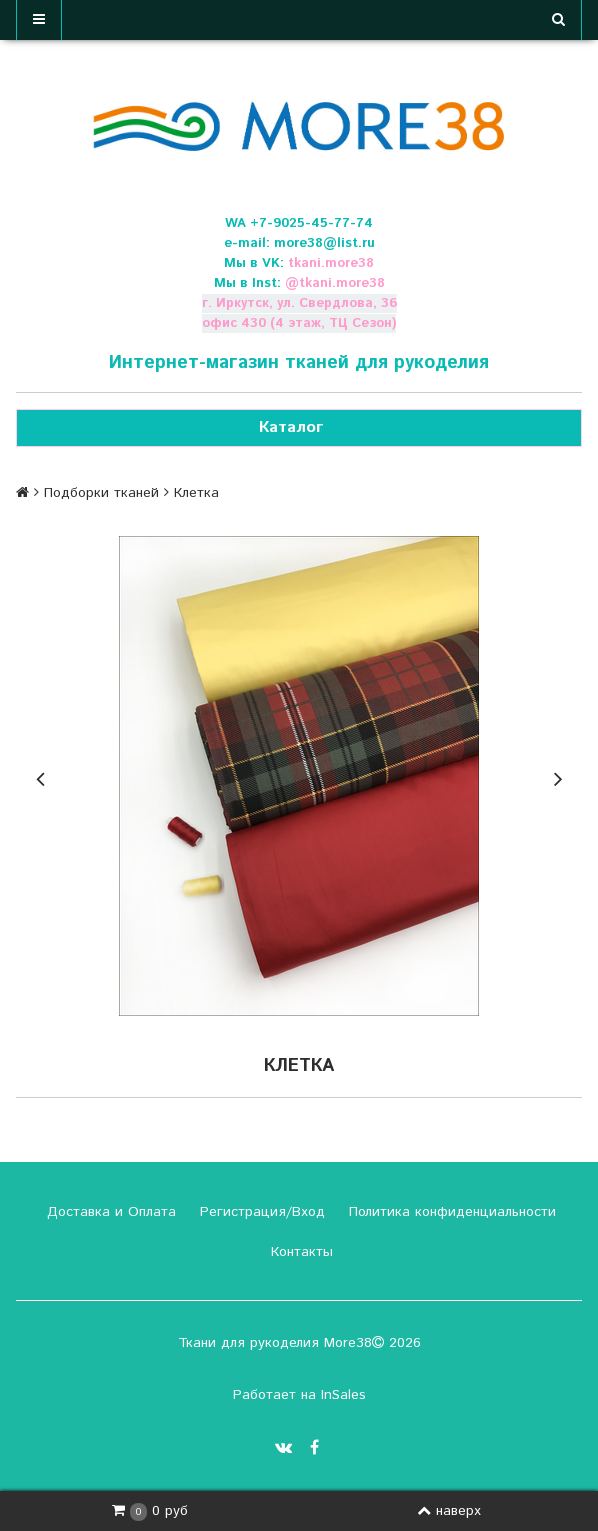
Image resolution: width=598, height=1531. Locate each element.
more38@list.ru (324, 243)
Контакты (299, 1252)
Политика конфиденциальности (450, 1212)
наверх (449, 1511)
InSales (343, 1395)
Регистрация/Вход (260, 1212)
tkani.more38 (331, 263)
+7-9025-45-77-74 (311, 223)
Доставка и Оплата (109, 1212)
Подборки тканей (101, 493)
